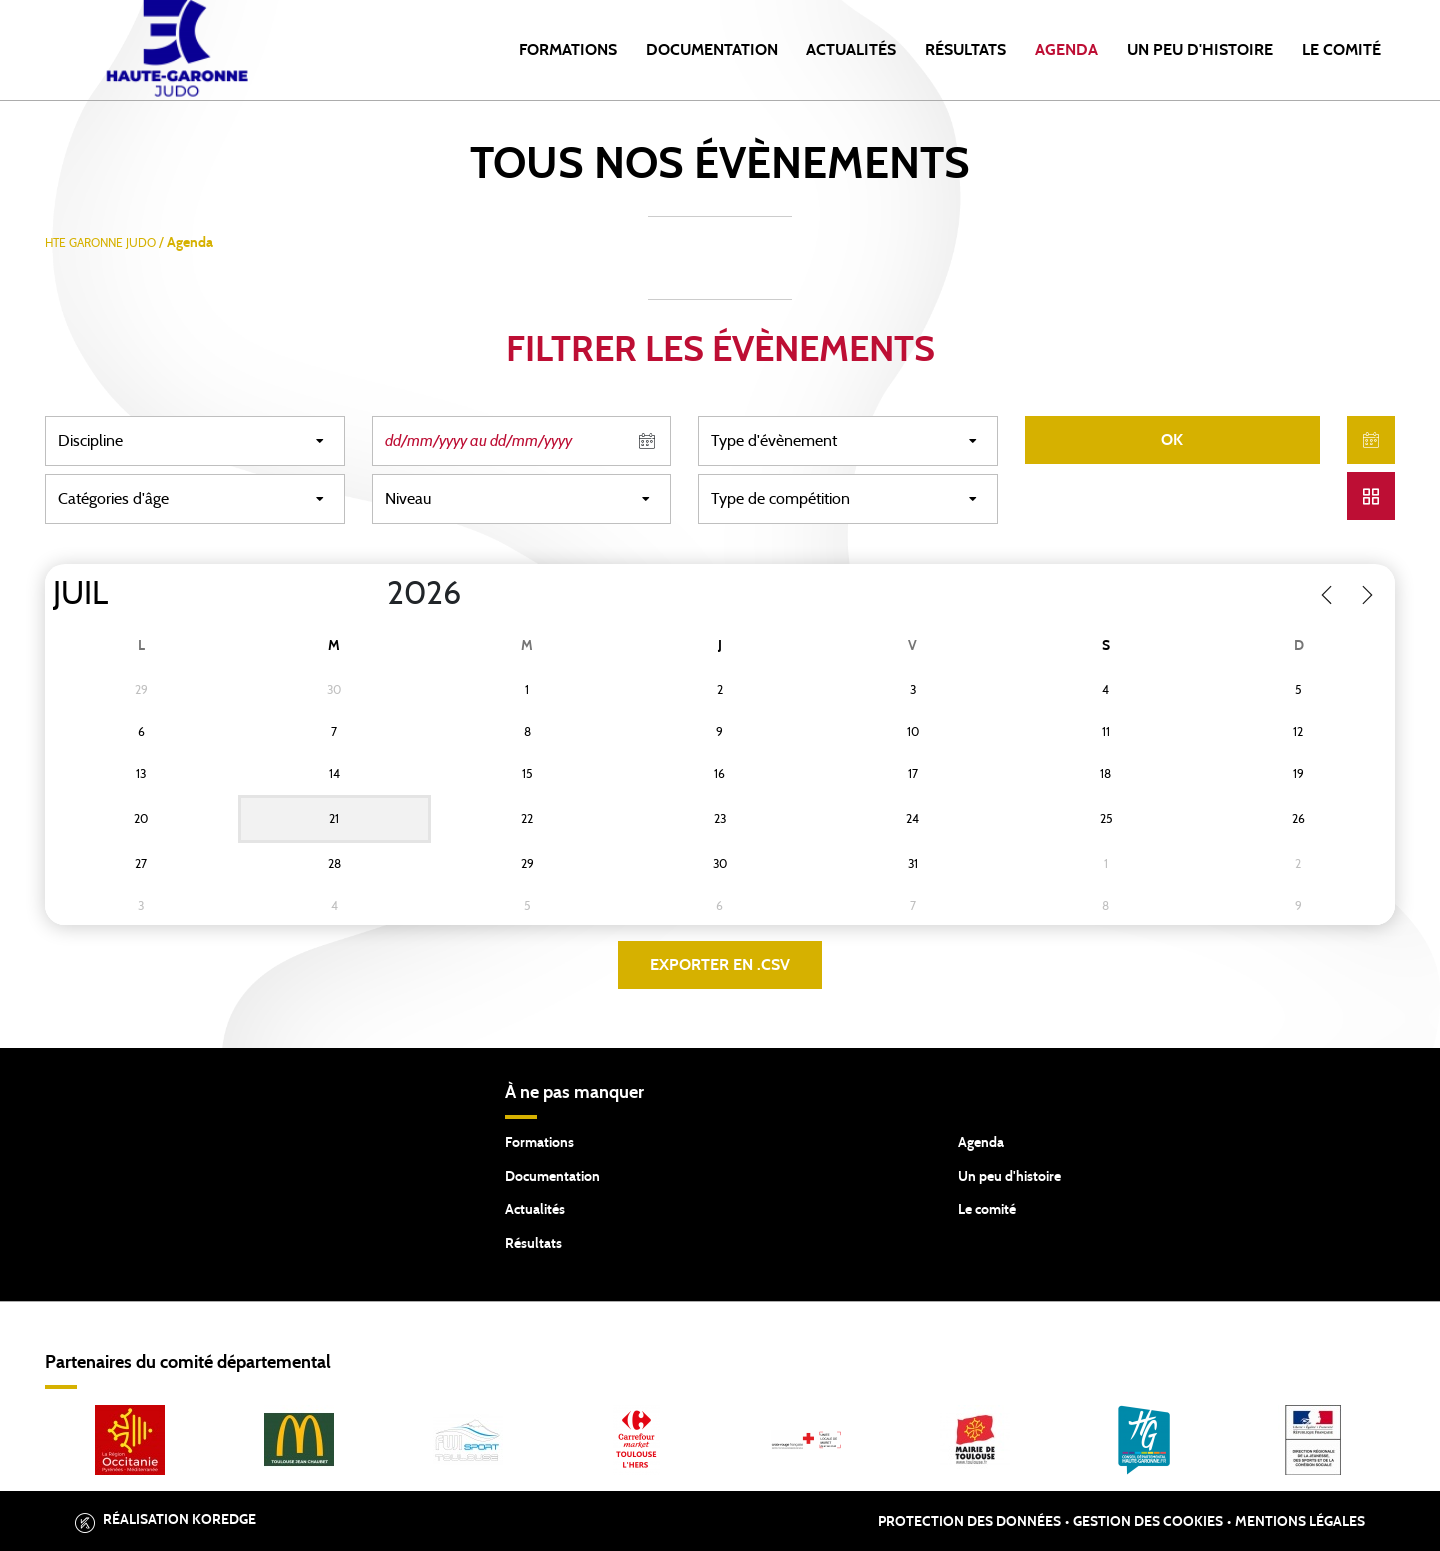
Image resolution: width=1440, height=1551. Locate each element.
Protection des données (969, 1522)
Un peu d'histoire (1200, 50)
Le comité (1341, 50)
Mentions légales (1300, 1522)
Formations (568, 50)
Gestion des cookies (1148, 1522)
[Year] (371, 594)
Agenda (1066, 50)
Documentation (712, 50)
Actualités (851, 50)
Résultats (965, 50)
